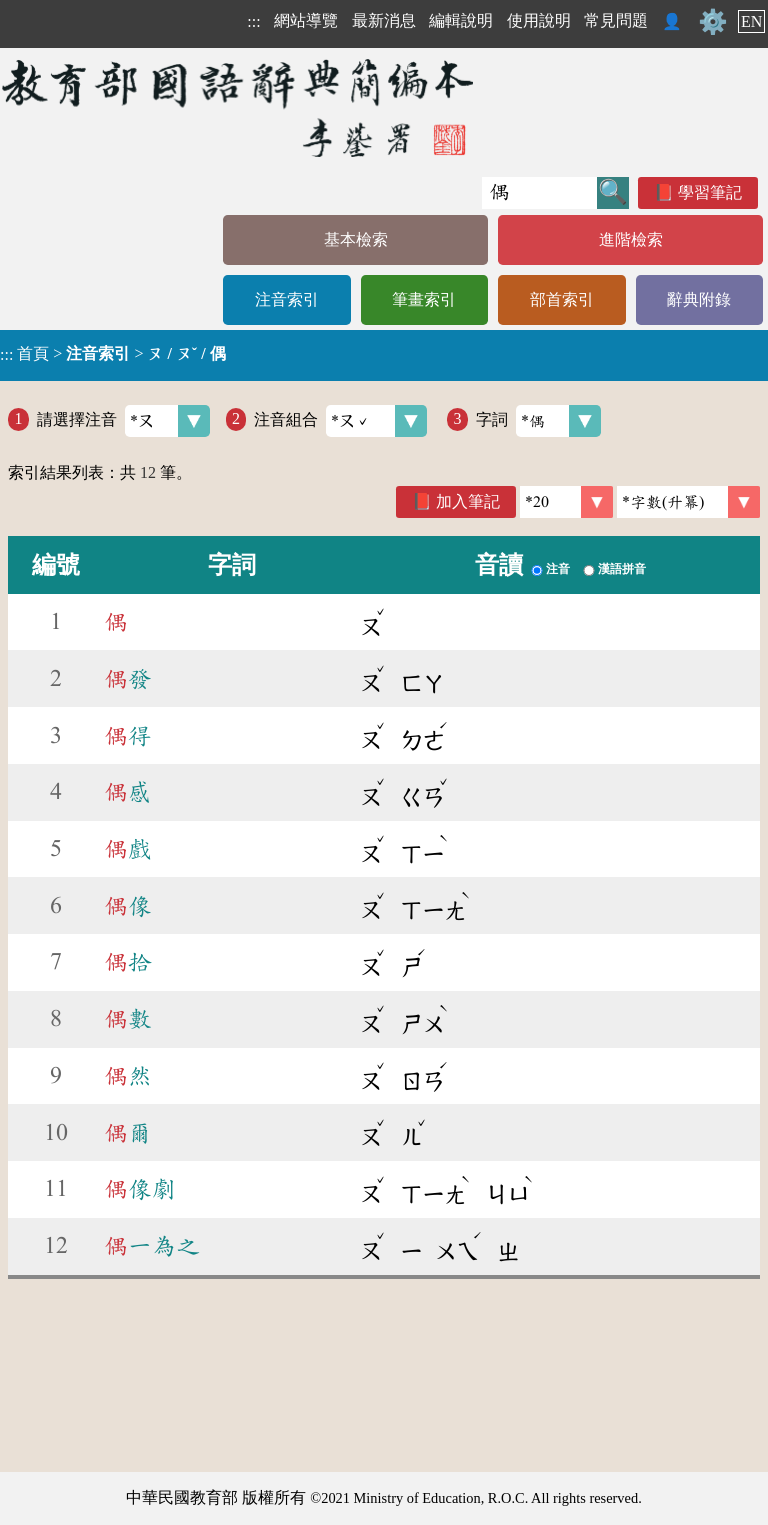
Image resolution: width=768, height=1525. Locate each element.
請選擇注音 (123, 421)
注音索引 (287, 299)
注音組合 (340, 421)
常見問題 (616, 20)
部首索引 (562, 299)
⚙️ (713, 22)
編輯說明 (461, 20)
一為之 (152, 1246)
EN (751, 21)
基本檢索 (356, 239)
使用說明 (539, 20)
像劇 (140, 1189)
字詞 (538, 421)
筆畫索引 (424, 299)
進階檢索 (631, 239)
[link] (688, 502)
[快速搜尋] (539, 193)
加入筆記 (468, 501)
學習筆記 (710, 192)
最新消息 (384, 20)
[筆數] (566, 502)
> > (113, 354)
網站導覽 (306, 20)
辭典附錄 (699, 299)
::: (253, 21)
